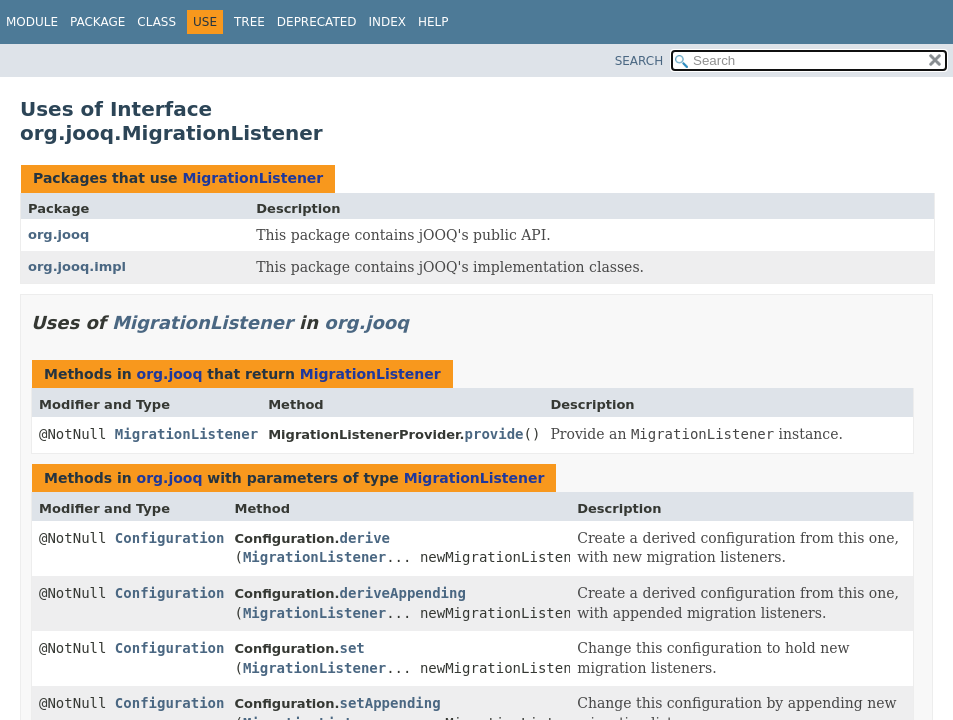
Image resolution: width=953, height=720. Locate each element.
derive (364, 538)
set (351, 648)
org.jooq (58, 234)
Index (388, 22)
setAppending (389, 703)
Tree (249, 22)
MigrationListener (252, 178)
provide (494, 434)
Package (97, 22)
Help (433, 22)
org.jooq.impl (77, 266)
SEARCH (639, 61)
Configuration (170, 538)
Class (156, 22)
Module (32, 22)
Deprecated (317, 22)
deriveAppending (402, 593)
